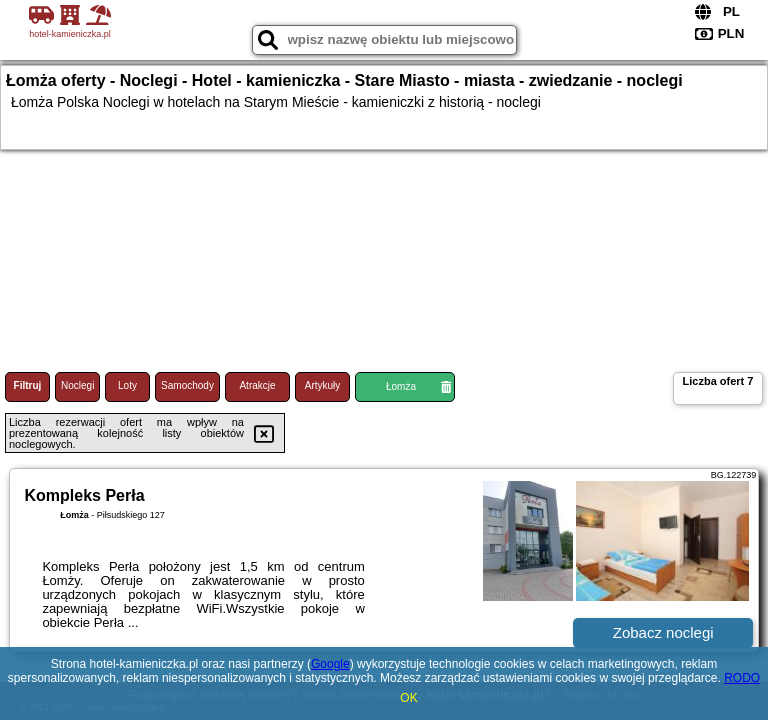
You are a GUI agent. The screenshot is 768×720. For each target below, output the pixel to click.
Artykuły (323, 385)
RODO (742, 678)
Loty (127, 385)
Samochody (187, 385)
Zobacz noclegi (663, 632)
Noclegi (77, 385)
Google (330, 664)
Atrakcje (257, 385)
